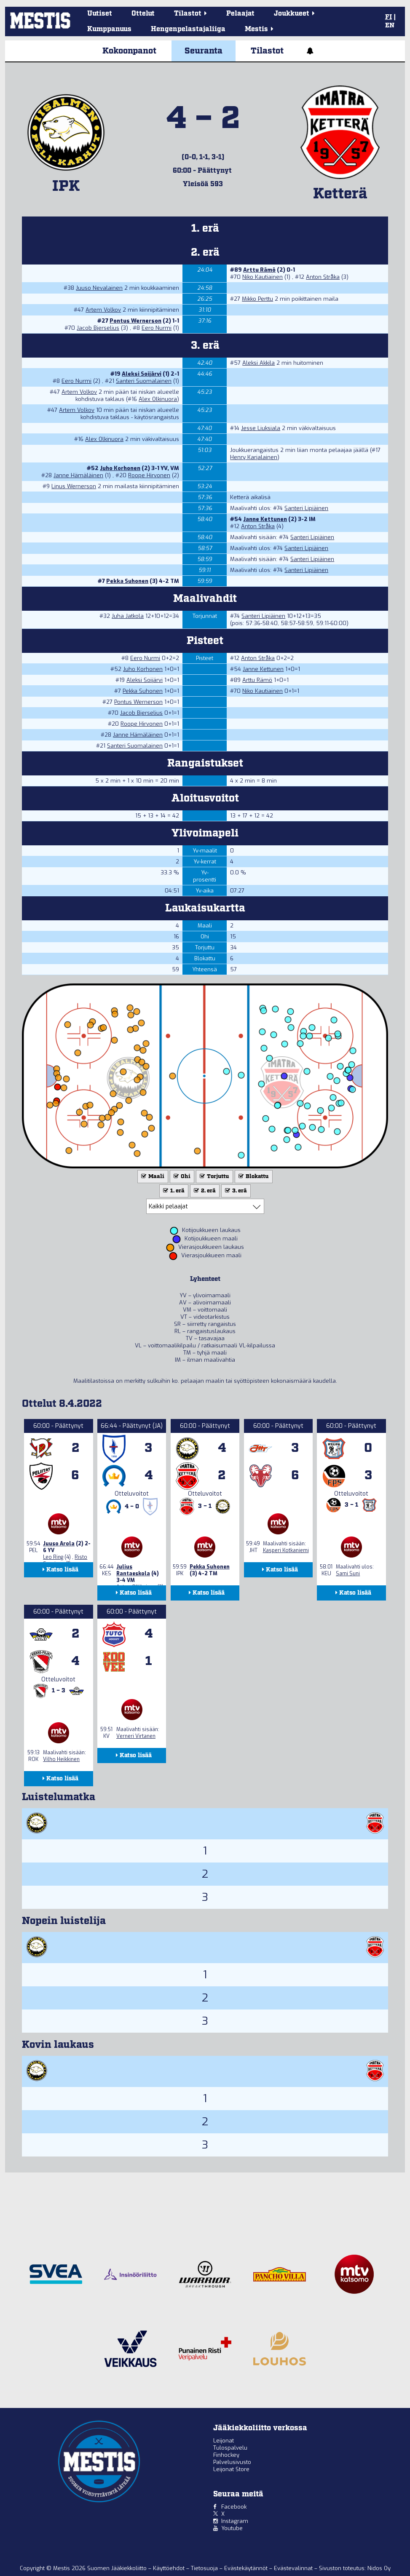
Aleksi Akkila (258, 362)
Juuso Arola (59, 1543)
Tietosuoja (205, 2568)
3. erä (235, 1190)
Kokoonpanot (129, 50)
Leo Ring (53, 1557)
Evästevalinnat (293, 2568)
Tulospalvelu (230, 2447)
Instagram (234, 2521)
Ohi (181, 1176)
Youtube (232, 2528)
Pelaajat (240, 13)
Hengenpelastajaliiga (188, 29)
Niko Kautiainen (262, 277)
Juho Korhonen (120, 468)
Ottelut (143, 13)
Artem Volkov (103, 309)
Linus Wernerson (73, 486)
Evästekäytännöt (246, 2568)
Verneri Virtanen (135, 1736)
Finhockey (226, 2454)
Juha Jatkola (128, 616)
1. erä (173, 1190)
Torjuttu (213, 1176)
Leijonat (223, 2440)
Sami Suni (348, 1573)
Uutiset (99, 13)
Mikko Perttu (257, 298)
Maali (151, 1176)
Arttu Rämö (259, 269)
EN (389, 25)
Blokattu (253, 1176)
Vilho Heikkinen (61, 1759)
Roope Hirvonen (149, 475)
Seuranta (203, 50)
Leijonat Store (231, 2469)
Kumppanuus (109, 29)
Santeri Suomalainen (144, 381)
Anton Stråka (323, 277)
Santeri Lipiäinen (306, 508)
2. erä (204, 1190)
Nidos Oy (379, 2568)
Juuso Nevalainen (99, 287)
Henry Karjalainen (253, 457)
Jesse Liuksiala (260, 428)
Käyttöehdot (169, 2568)
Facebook (234, 2506)
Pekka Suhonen (127, 581)
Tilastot (267, 50)
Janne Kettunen (265, 519)
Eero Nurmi (157, 327)
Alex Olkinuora (158, 399)
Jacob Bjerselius (98, 327)
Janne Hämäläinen (78, 475)
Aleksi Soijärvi (141, 373)
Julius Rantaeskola (133, 1570)
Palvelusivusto (232, 2462)
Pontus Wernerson (135, 320)
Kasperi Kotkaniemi (286, 1550)
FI (388, 17)
